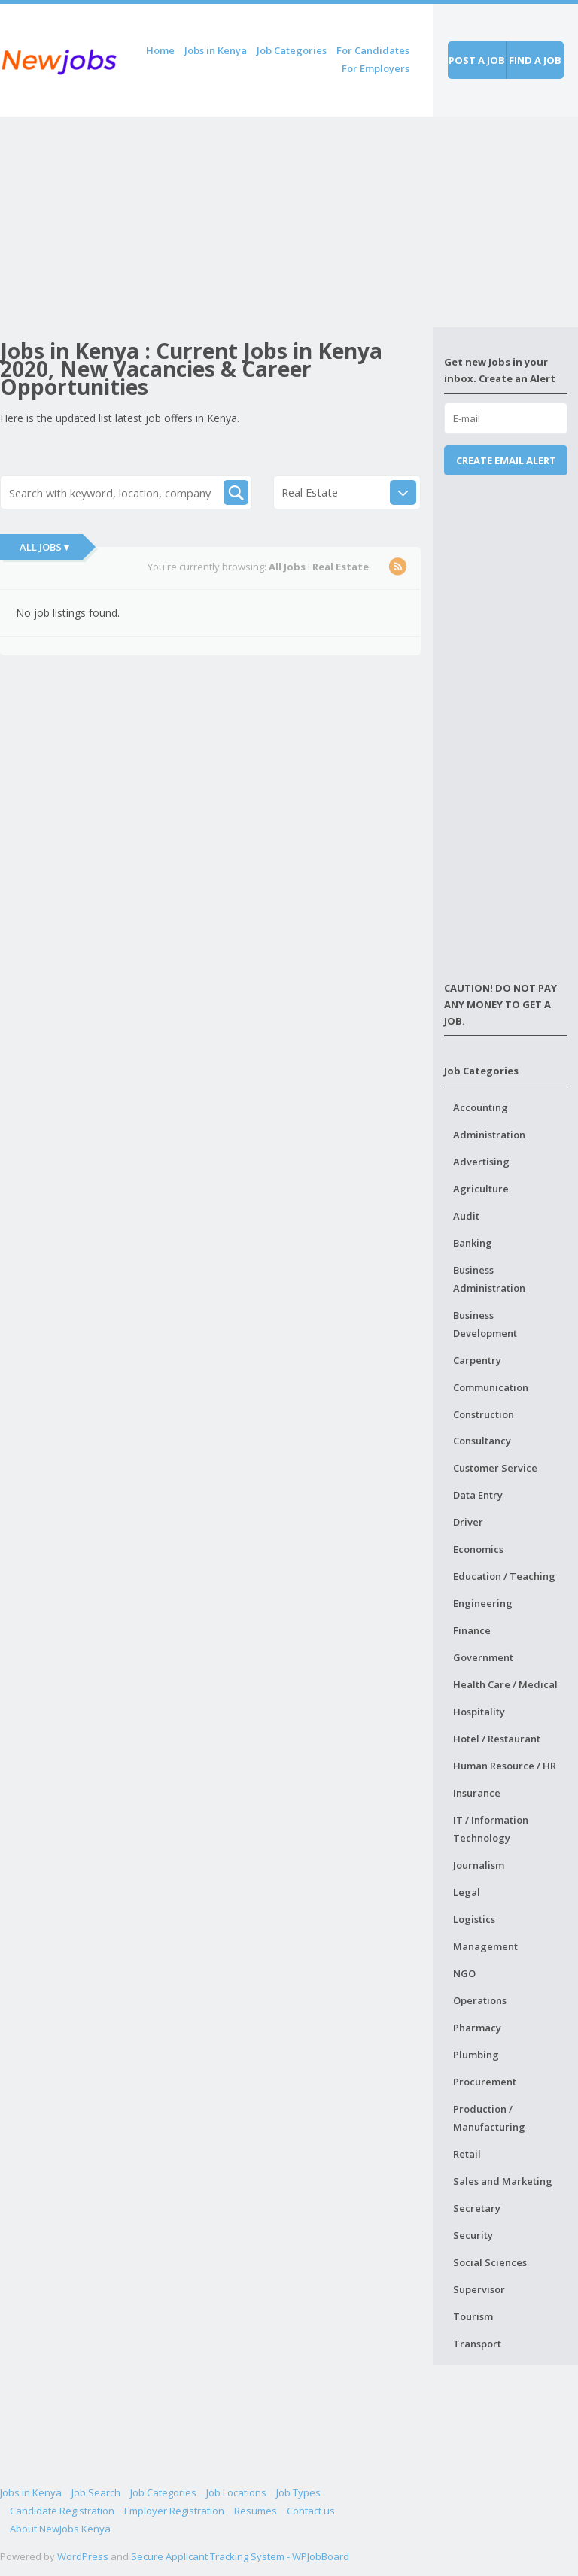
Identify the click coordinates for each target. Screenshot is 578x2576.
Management (485, 1946)
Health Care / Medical (505, 1684)
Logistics (474, 1919)
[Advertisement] (217, 222)
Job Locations (236, 2492)
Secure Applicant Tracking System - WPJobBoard (240, 2556)
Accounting (480, 1107)
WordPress (82, 2556)
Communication (490, 1387)
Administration (489, 1134)
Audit (466, 1216)
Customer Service (495, 1468)
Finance (472, 1630)
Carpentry (477, 1360)
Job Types (298, 2492)
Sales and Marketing (502, 2181)
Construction (483, 1414)
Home (160, 50)
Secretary (476, 2208)
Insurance (476, 1793)
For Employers (375, 68)
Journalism (478, 1865)
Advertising (481, 1161)
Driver (468, 1522)
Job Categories (292, 50)
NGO (464, 1973)
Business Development (485, 1324)
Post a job (477, 60)
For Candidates (372, 50)
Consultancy (482, 1440)
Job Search (95, 2492)
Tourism (473, 2316)
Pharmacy (477, 2027)
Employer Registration (174, 2510)
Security (473, 2235)
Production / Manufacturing (489, 2118)
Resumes (255, 2510)
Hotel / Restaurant (496, 1738)
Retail (467, 2154)
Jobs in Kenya (215, 50)
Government (483, 1657)
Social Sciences (490, 2262)
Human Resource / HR (504, 1766)
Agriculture (481, 1188)
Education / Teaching (504, 1576)
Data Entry (478, 1495)
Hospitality (479, 1711)
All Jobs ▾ (44, 547)
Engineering (483, 1603)
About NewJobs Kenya (60, 2528)
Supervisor (479, 2289)
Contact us (311, 2510)
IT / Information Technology (490, 1829)
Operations (480, 2000)
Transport (477, 2343)
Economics (478, 1549)
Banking (472, 1243)
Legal (466, 1892)
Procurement (484, 2081)
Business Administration (489, 1279)
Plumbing (476, 2054)
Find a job (535, 60)
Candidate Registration (62, 2510)
